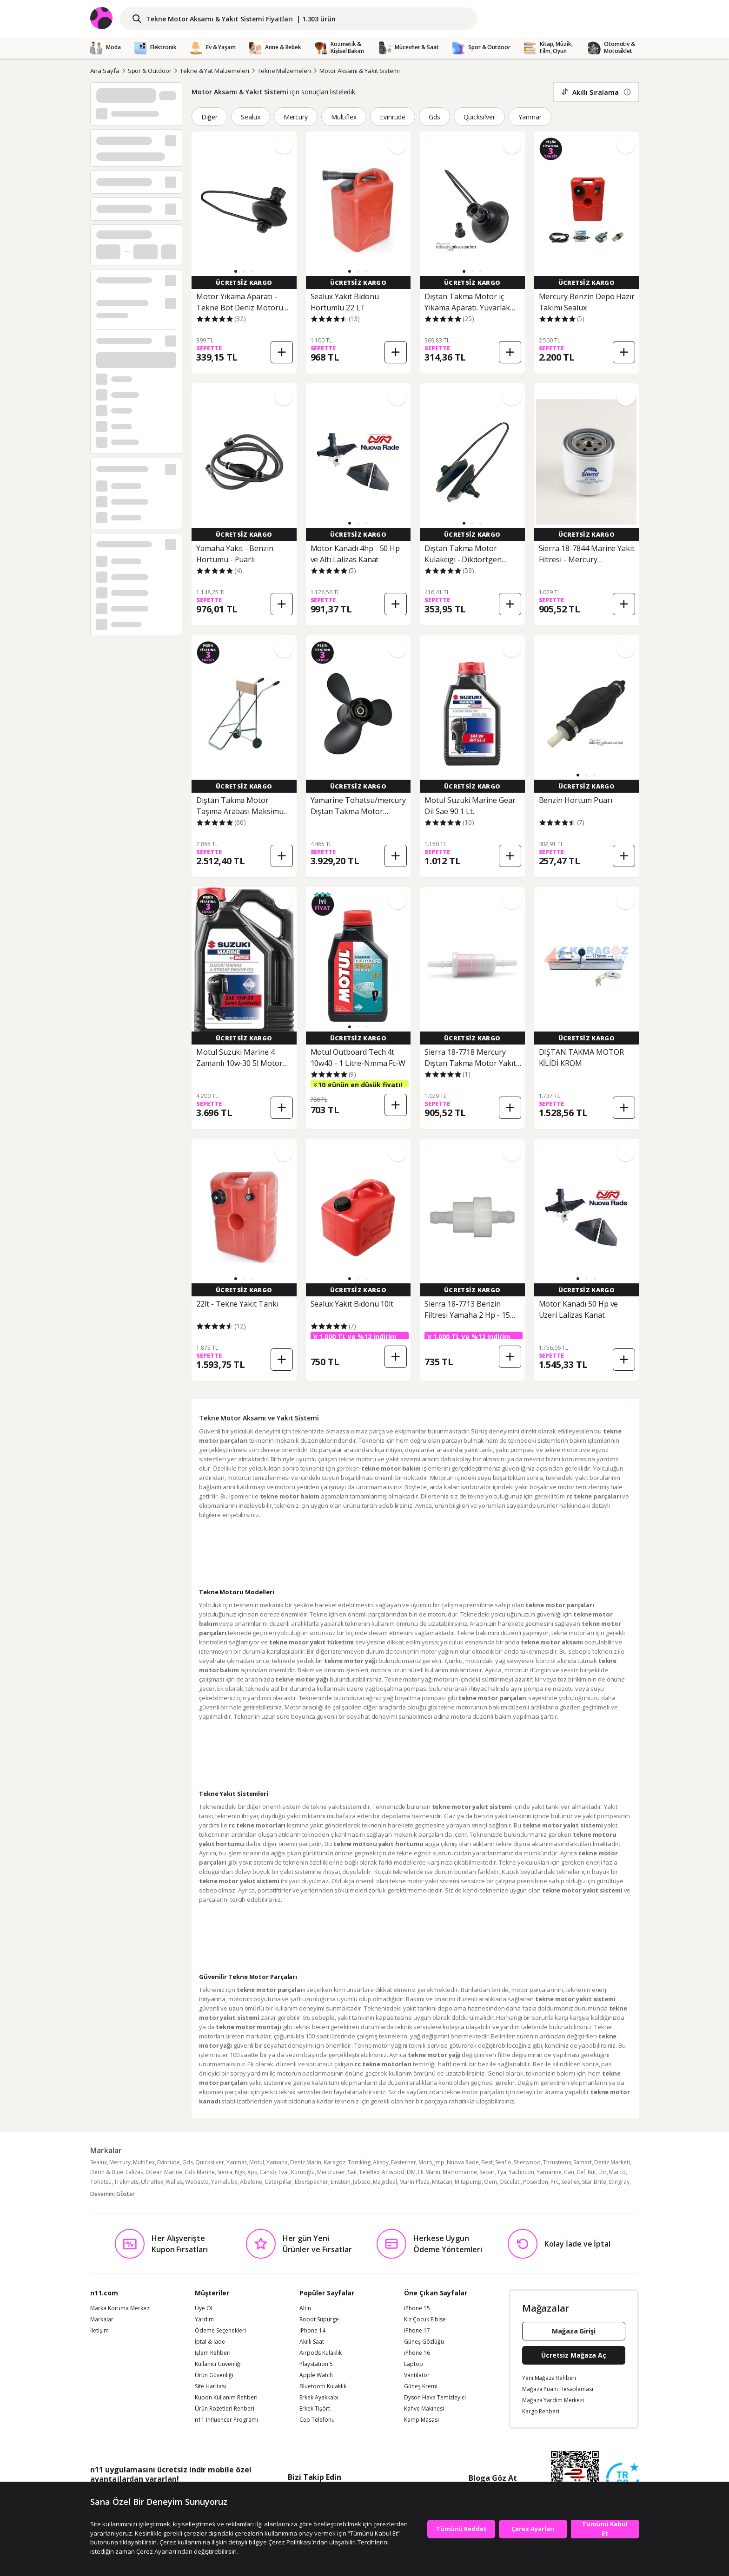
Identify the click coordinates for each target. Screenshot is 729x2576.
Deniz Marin (305, 2162)
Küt (592, 2172)
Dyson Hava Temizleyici (435, 2397)
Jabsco (362, 2182)
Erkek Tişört (314, 2408)
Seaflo (503, 2162)
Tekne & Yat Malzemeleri (214, 70)
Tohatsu (101, 2182)
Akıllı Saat (311, 2342)
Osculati (510, 2182)
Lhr (602, 2172)
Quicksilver (480, 116)
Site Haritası (210, 2386)
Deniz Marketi (612, 2162)
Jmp (439, 2162)
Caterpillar (278, 2182)
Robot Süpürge (319, 2319)
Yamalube (224, 2182)
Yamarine (549, 2172)
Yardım (204, 2319)
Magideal (385, 2182)
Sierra (224, 2172)
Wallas (174, 2182)
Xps (252, 2172)
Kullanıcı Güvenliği (218, 2364)
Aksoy (381, 2162)
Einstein (341, 2182)
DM (411, 2172)
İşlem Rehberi (213, 2353)
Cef (581, 2172)
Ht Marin (429, 2172)
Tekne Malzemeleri (284, 70)
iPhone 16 (417, 2353)
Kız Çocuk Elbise (425, 2319)
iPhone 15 (417, 2308)
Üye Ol (203, 2308)
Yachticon (521, 2172)
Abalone (251, 2182)
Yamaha (277, 2162)
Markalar (101, 2319)
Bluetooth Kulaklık (322, 2386)
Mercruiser (331, 2172)
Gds (434, 116)
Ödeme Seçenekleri (220, 2330)
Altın (305, 2308)
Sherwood (527, 2162)
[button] (235, 271)
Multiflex (344, 116)
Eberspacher (311, 2182)
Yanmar (530, 116)
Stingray (619, 2182)
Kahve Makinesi (424, 2408)
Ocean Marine (164, 2172)
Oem (490, 2182)
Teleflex (369, 2172)
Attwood (393, 2172)
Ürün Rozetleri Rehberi (224, 2408)
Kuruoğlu (303, 2172)
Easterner (403, 2162)
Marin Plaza (414, 2182)
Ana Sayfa (104, 70)
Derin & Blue (106, 2172)
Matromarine (460, 2172)
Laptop (413, 2364)
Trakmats (126, 2182)
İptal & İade (210, 2342)
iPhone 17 (417, 2330)
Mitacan (442, 2182)
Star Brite (594, 2182)
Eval (283, 2172)
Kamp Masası (421, 2420)
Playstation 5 (316, 2364)
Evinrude (392, 116)
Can (569, 2172)
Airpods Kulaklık (320, 2353)
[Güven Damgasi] (622, 2479)
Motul (256, 2162)
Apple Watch (316, 2375)
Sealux (250, 116)
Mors (425, 2162)
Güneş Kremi (420, 2386)
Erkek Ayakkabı (318, 2397)
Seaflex (570, 2182)
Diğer (209, 116)
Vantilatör (417, 2375)
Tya (501, 2172)
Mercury (296, 116)
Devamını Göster (112, 2194)
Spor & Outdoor (150, 70)
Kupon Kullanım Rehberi (226, 2397)
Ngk (240, 2172)
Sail (352, 2172)
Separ (487, 2172)
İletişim (99, 2330)
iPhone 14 (312, 2330)
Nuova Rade (463, 2162)
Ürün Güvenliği (214, 2375)
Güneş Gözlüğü (424, 2342)
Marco (617, 2172)
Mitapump (468, 2182)
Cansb (267, 2172)
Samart (582, 2162)
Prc (554, 2182)
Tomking (359, 2162)
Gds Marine (200, 2172)
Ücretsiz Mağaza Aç (573, 2355)
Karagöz (334, 2162)
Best (487, 2162)
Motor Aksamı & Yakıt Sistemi (359, 70)
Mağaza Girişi (574, 2330)
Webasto (197, 2182)
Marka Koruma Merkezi (120, 2308)
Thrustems (557, 2162)
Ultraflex (152, 2182)
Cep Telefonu (317, 2420)
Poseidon (535, 2182)
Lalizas (134, 2172)
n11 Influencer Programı (226, 2420)
